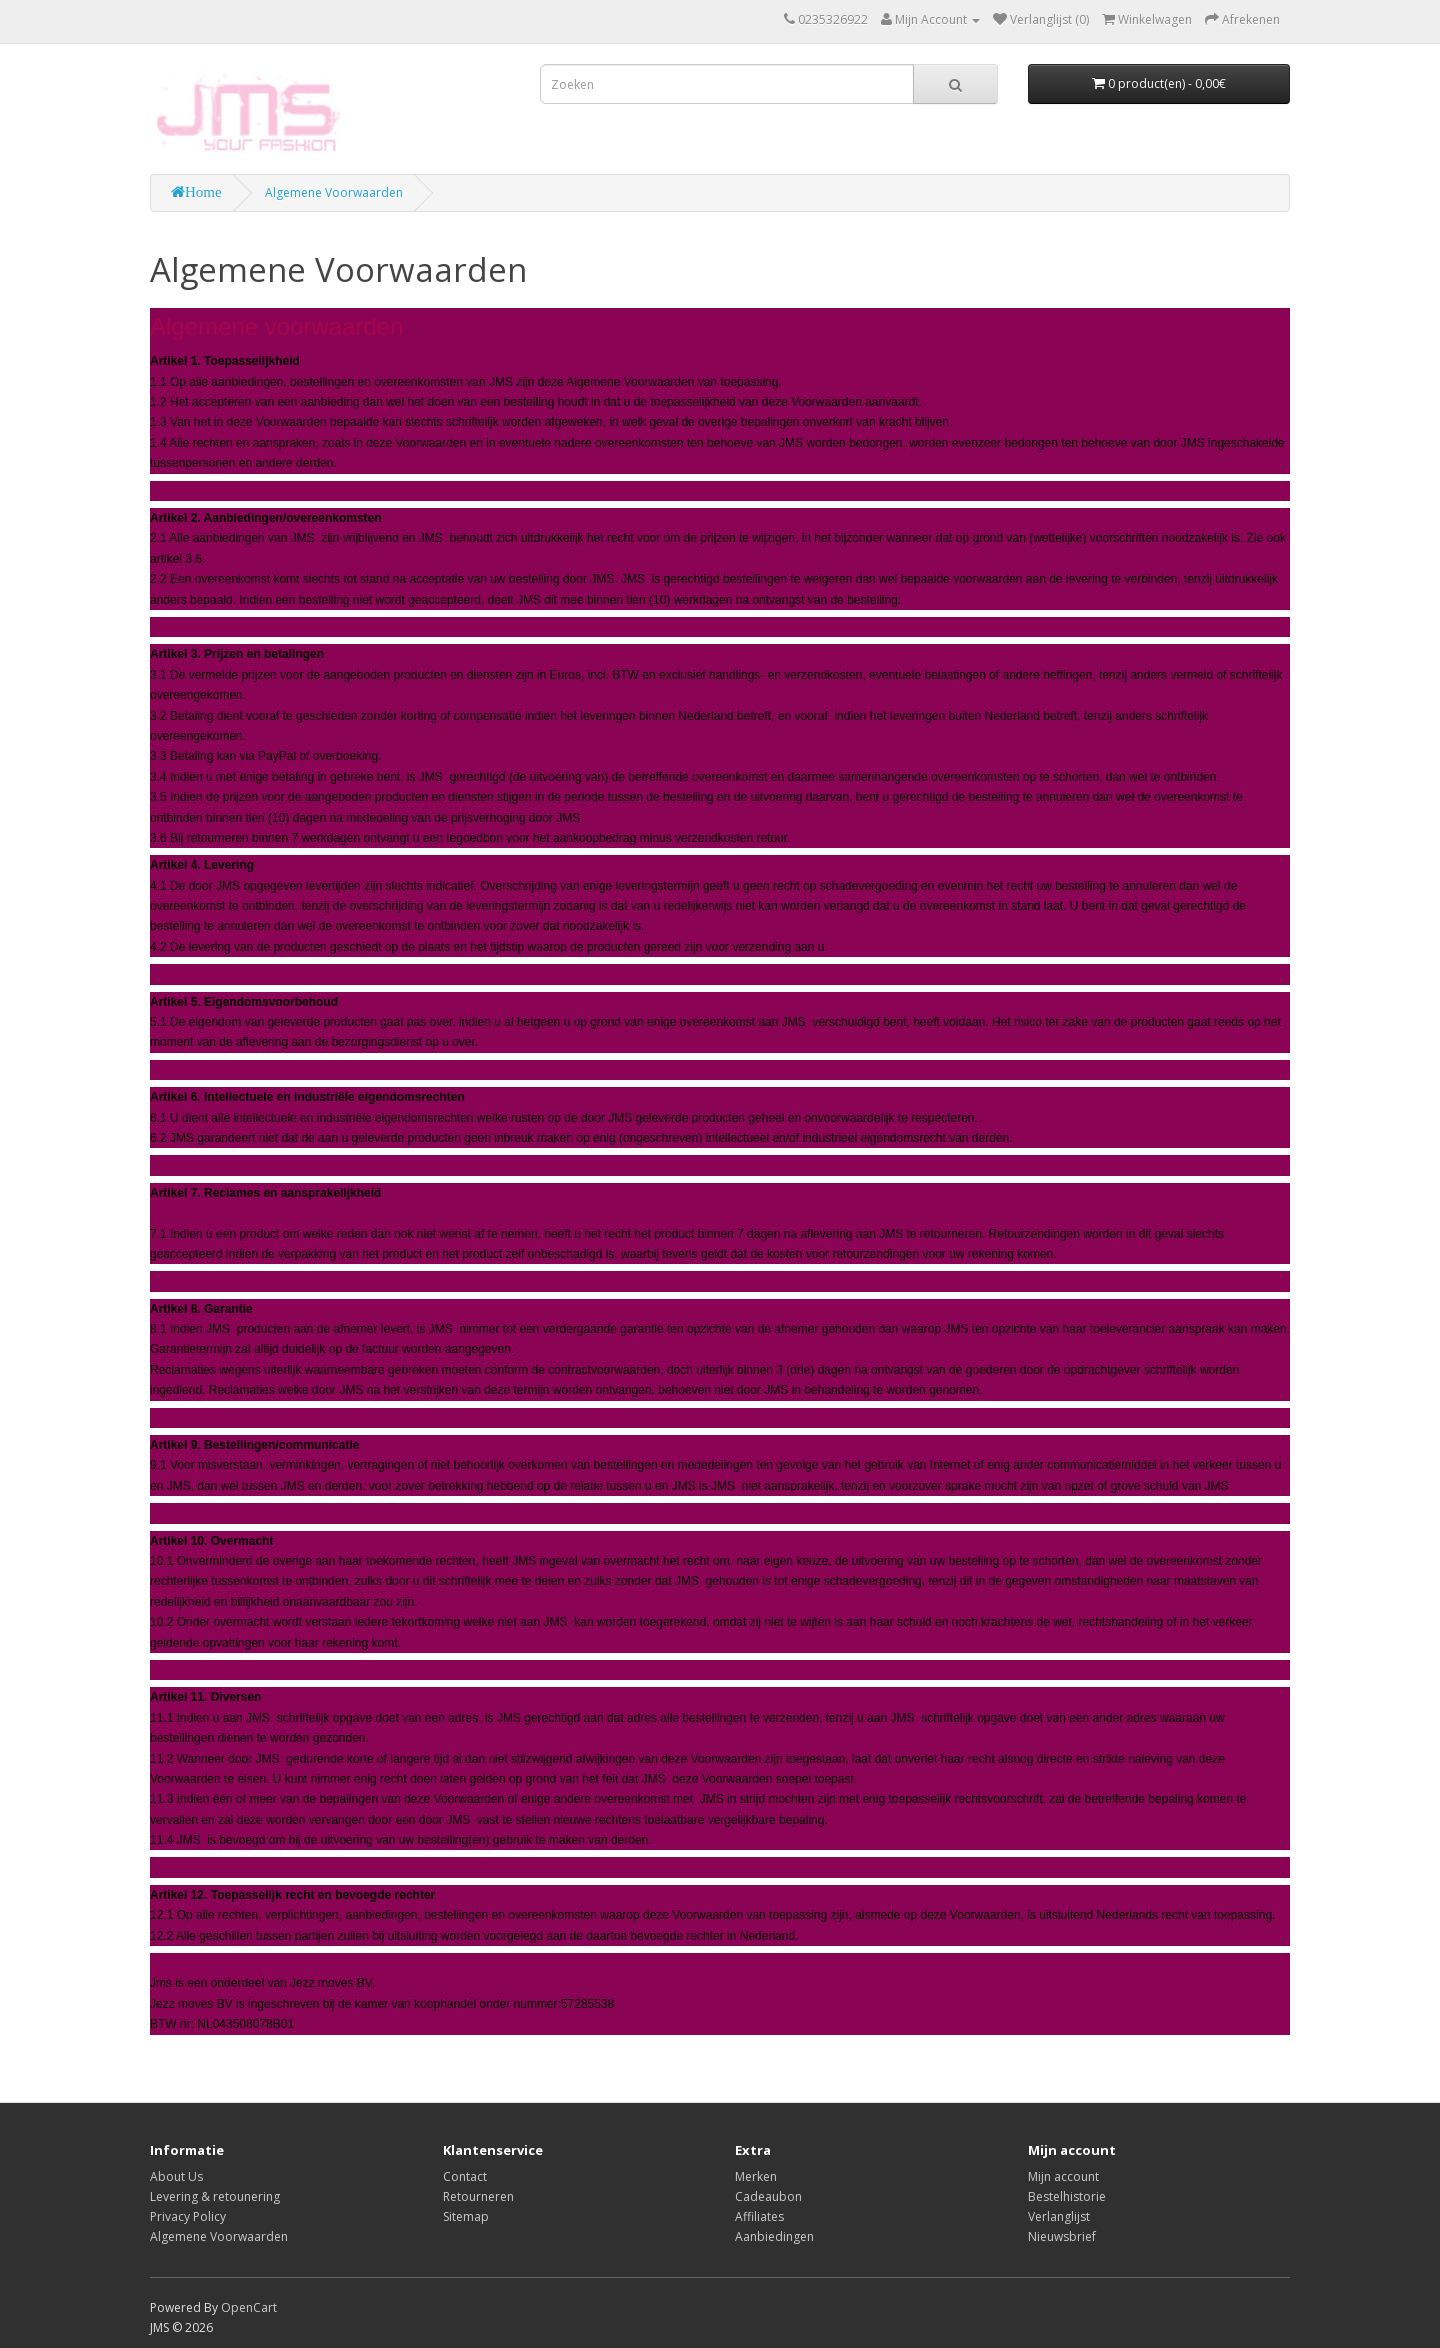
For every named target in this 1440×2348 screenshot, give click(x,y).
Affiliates (759, 2216)
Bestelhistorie (1067, 2196)
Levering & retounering (215, 2196)
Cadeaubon (768, 2196)
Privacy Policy (188, 2216)
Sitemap (466, 2216)
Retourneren (478, 2196)
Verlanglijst (1059, 2216)
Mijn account (1063, 2176)
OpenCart (249, 2307)
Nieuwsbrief (1062, 2236)
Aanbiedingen (774, 2236)
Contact (465, 2176)
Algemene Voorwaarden (334, 192)
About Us (176, 2176)
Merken (756, 2176)
